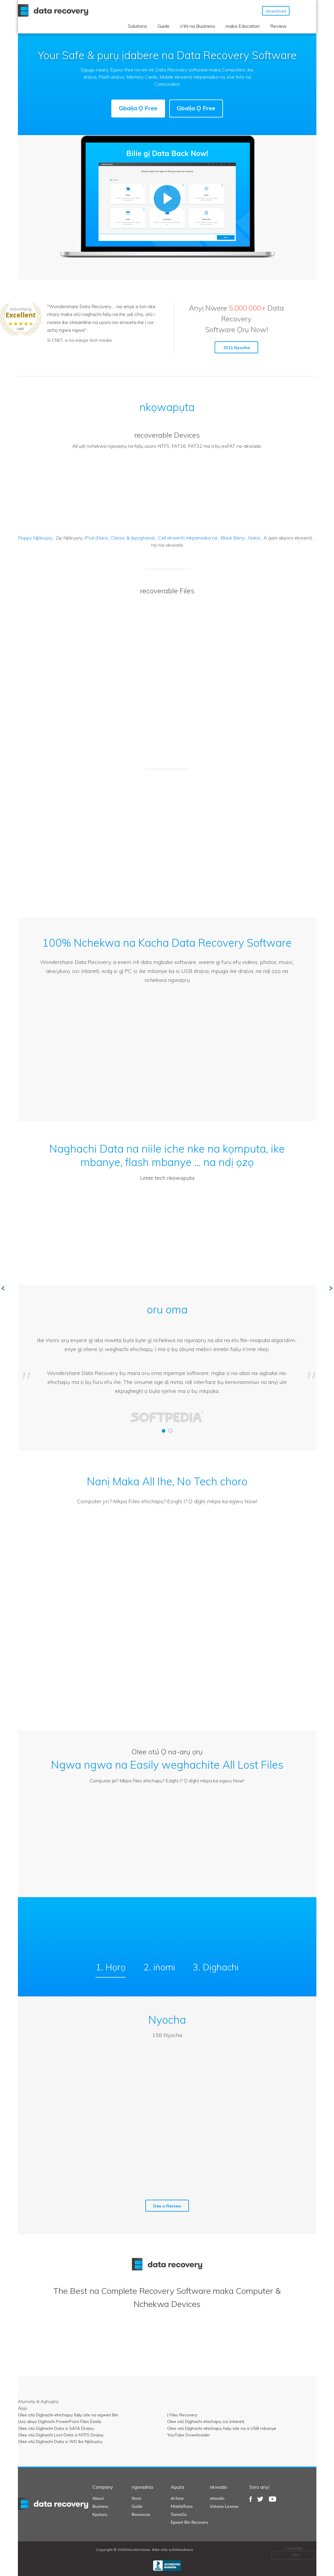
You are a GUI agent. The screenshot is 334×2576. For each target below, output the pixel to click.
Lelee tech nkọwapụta (167, 1177)
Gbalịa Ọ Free (138, 108)
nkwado (217, 2498)
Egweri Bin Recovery (189, 2522)
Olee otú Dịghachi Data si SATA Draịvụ (56, 2428)
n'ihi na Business (197, 26)
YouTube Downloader (188, 2435)
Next (331, 1288)
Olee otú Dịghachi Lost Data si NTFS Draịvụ (60, 2435)
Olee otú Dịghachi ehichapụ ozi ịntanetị (205, 2421)
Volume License (224, 2506)
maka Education (243, 26)
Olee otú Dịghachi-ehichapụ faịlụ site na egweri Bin (68, 2415)
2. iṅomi (159, 1967)
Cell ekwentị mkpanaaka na (187, 538)
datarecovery (57, 2503)
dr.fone (177, 2498)
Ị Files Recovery (182, 2415)
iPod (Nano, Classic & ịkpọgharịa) (119, 538)
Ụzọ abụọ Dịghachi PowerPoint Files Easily (59, 2421)
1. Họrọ (111, 1967)
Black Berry (233, 538)
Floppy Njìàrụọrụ (35, 538)
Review (278, 26)
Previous (3, 1288)
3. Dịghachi (215, 1967)
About (98, 2498)
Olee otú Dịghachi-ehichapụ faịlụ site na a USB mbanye (221, 2428)
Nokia (254, 538)
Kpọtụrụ (100, 2514)
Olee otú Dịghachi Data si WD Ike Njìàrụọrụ (60, 2441)
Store (136, 2498)
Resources (141, 2514)
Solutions (137, 26)
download (276, 11)
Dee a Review (167, 2206)
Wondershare (54, 10)
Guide (164, 26)
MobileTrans (182, 2506)
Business (100, 2506)
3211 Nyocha (236, 347)
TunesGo (179, 2514)
